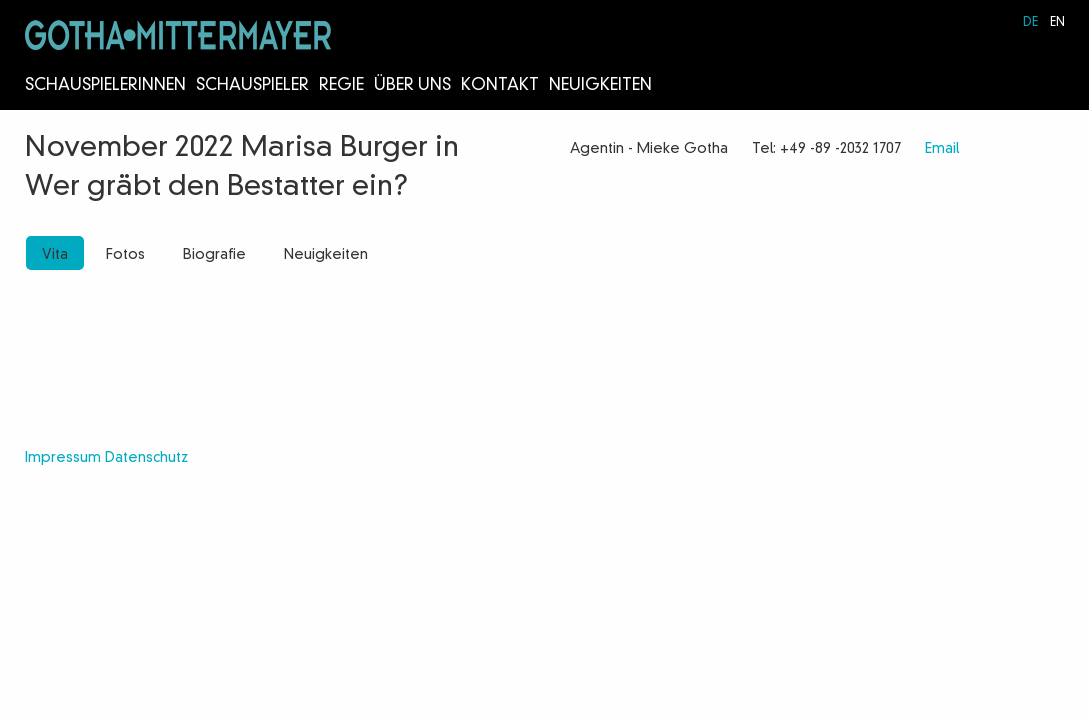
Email (942, 149)
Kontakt (500, 86)
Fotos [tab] (125, 255)
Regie (341, 86)
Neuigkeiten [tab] (326, 255)
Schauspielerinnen (105, 86)
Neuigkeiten (600, 86)
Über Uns (412, 86)
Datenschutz (146, 458)
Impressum (63, 458)
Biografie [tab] (214, 255)
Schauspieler (252, 86)
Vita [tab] (55, 255)
